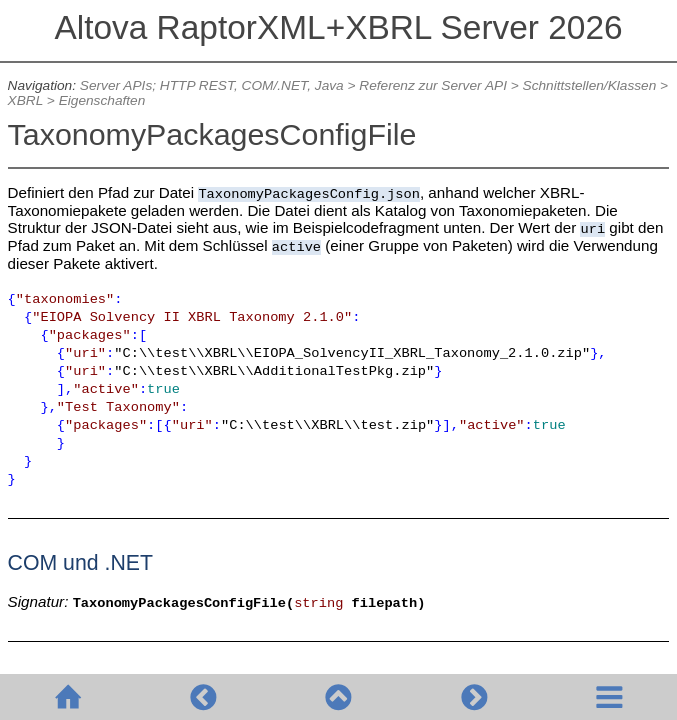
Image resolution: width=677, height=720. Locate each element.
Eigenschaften (102, 100)
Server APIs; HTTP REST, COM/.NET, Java (212, 85)
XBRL (25, 100)
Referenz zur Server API (433, 85)
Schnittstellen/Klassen (590, 85)
